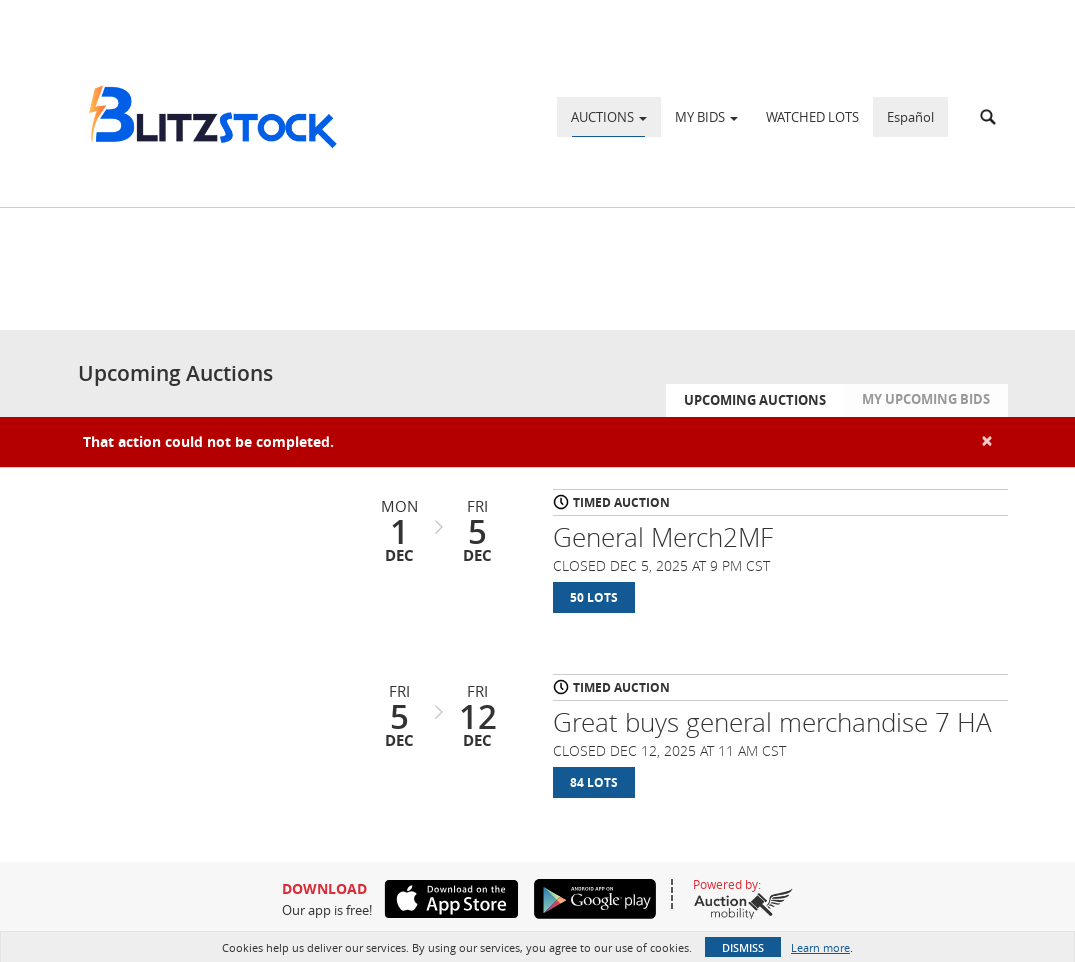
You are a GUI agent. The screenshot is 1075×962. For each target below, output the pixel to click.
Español (910, 117)
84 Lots (594, 782)
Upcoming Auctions (755, 400)
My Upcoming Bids (926, 399)
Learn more (820, 947)
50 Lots (594, 597)
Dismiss (743, 947)
